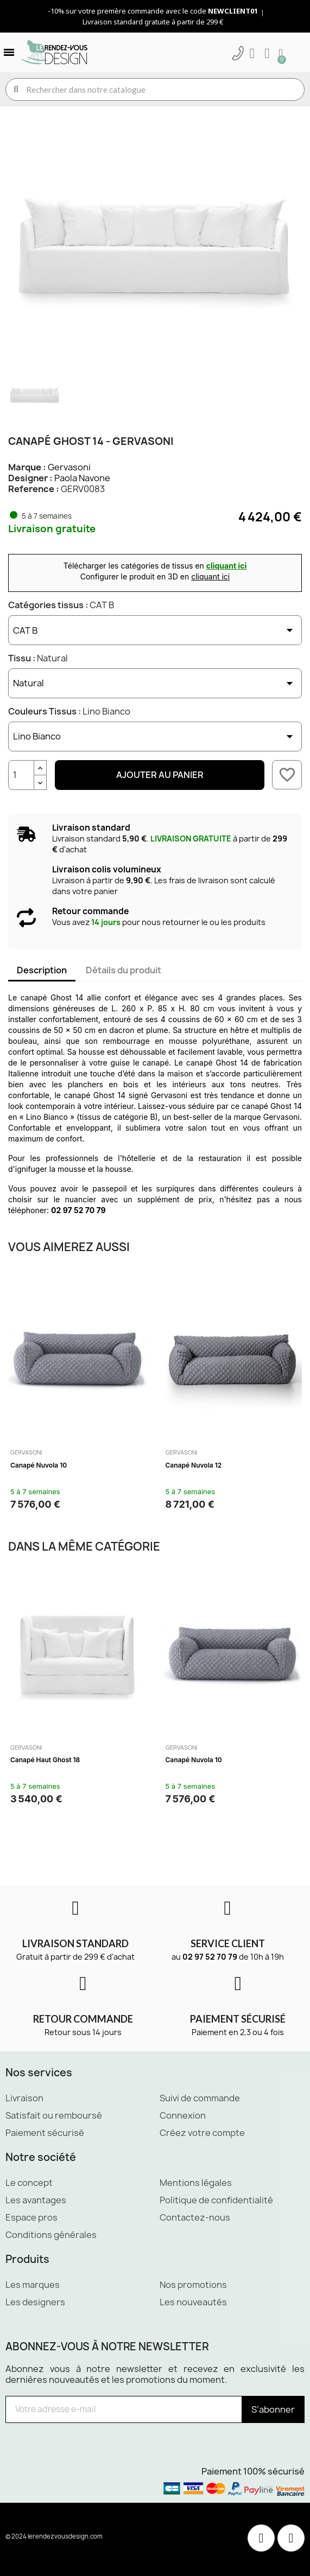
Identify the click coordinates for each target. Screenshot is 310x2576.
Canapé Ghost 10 (37, 1465)
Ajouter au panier (160, 775)
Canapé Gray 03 (191, 1760)
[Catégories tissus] (155, 630)
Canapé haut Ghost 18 (200, 1465)
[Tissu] (155, 683)
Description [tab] (42, 970)
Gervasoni (69, 467)
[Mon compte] (252, 54)
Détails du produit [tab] (123, 970)
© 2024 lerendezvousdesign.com (54, 2536)
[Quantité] (21, 775)
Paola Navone (82, 478)
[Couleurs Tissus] (155, 736)
